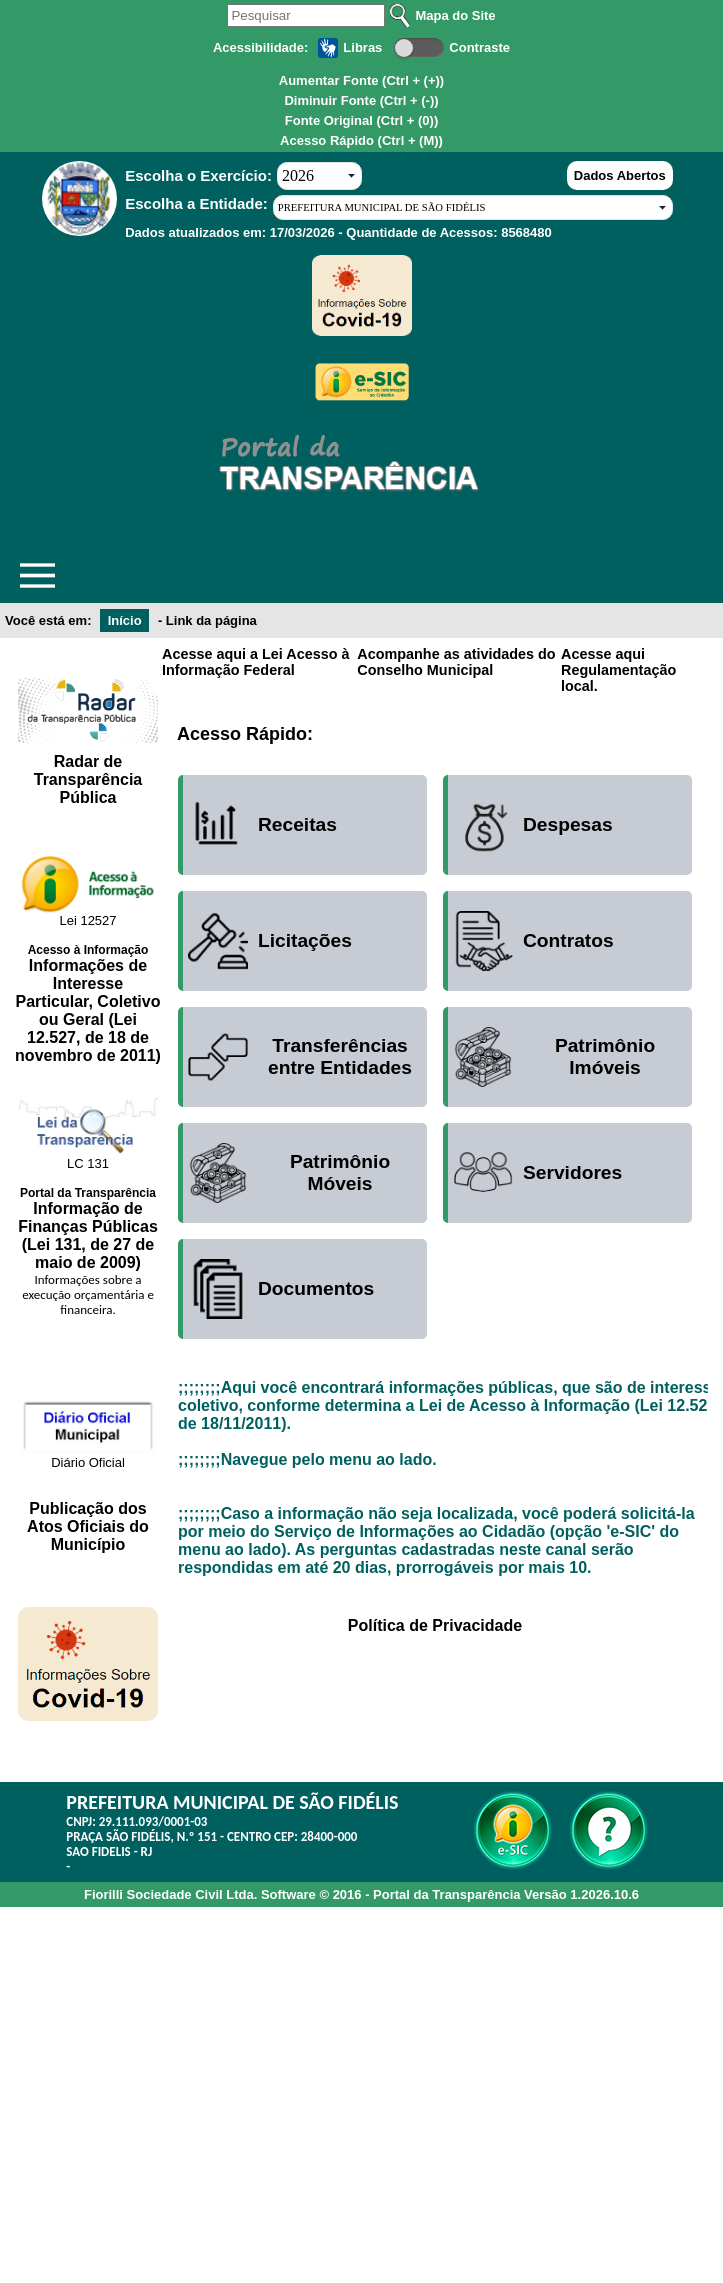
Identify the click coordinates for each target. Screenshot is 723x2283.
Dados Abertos (620, 175)
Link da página (211, 620)
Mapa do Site (455, 15)
